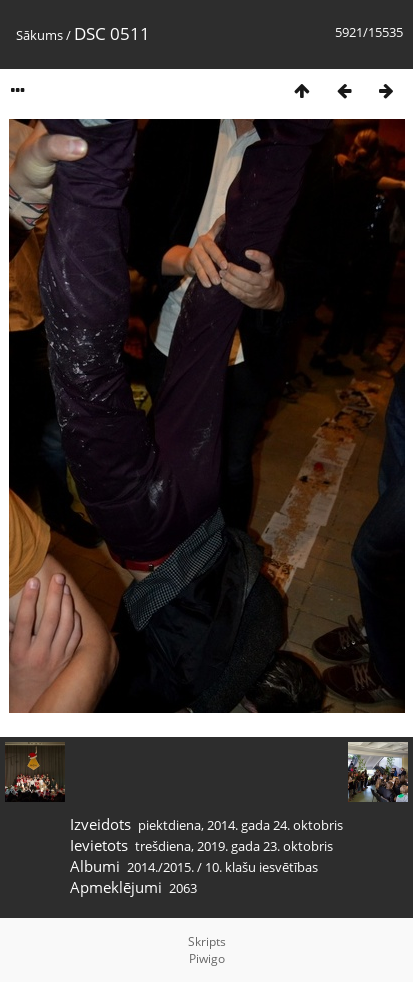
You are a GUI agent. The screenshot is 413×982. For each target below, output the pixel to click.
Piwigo (207, 958)
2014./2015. (160, 867)
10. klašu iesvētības (261, 867)
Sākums (39, 35)
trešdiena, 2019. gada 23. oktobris (234, 846)
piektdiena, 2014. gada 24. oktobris (240, 825)
